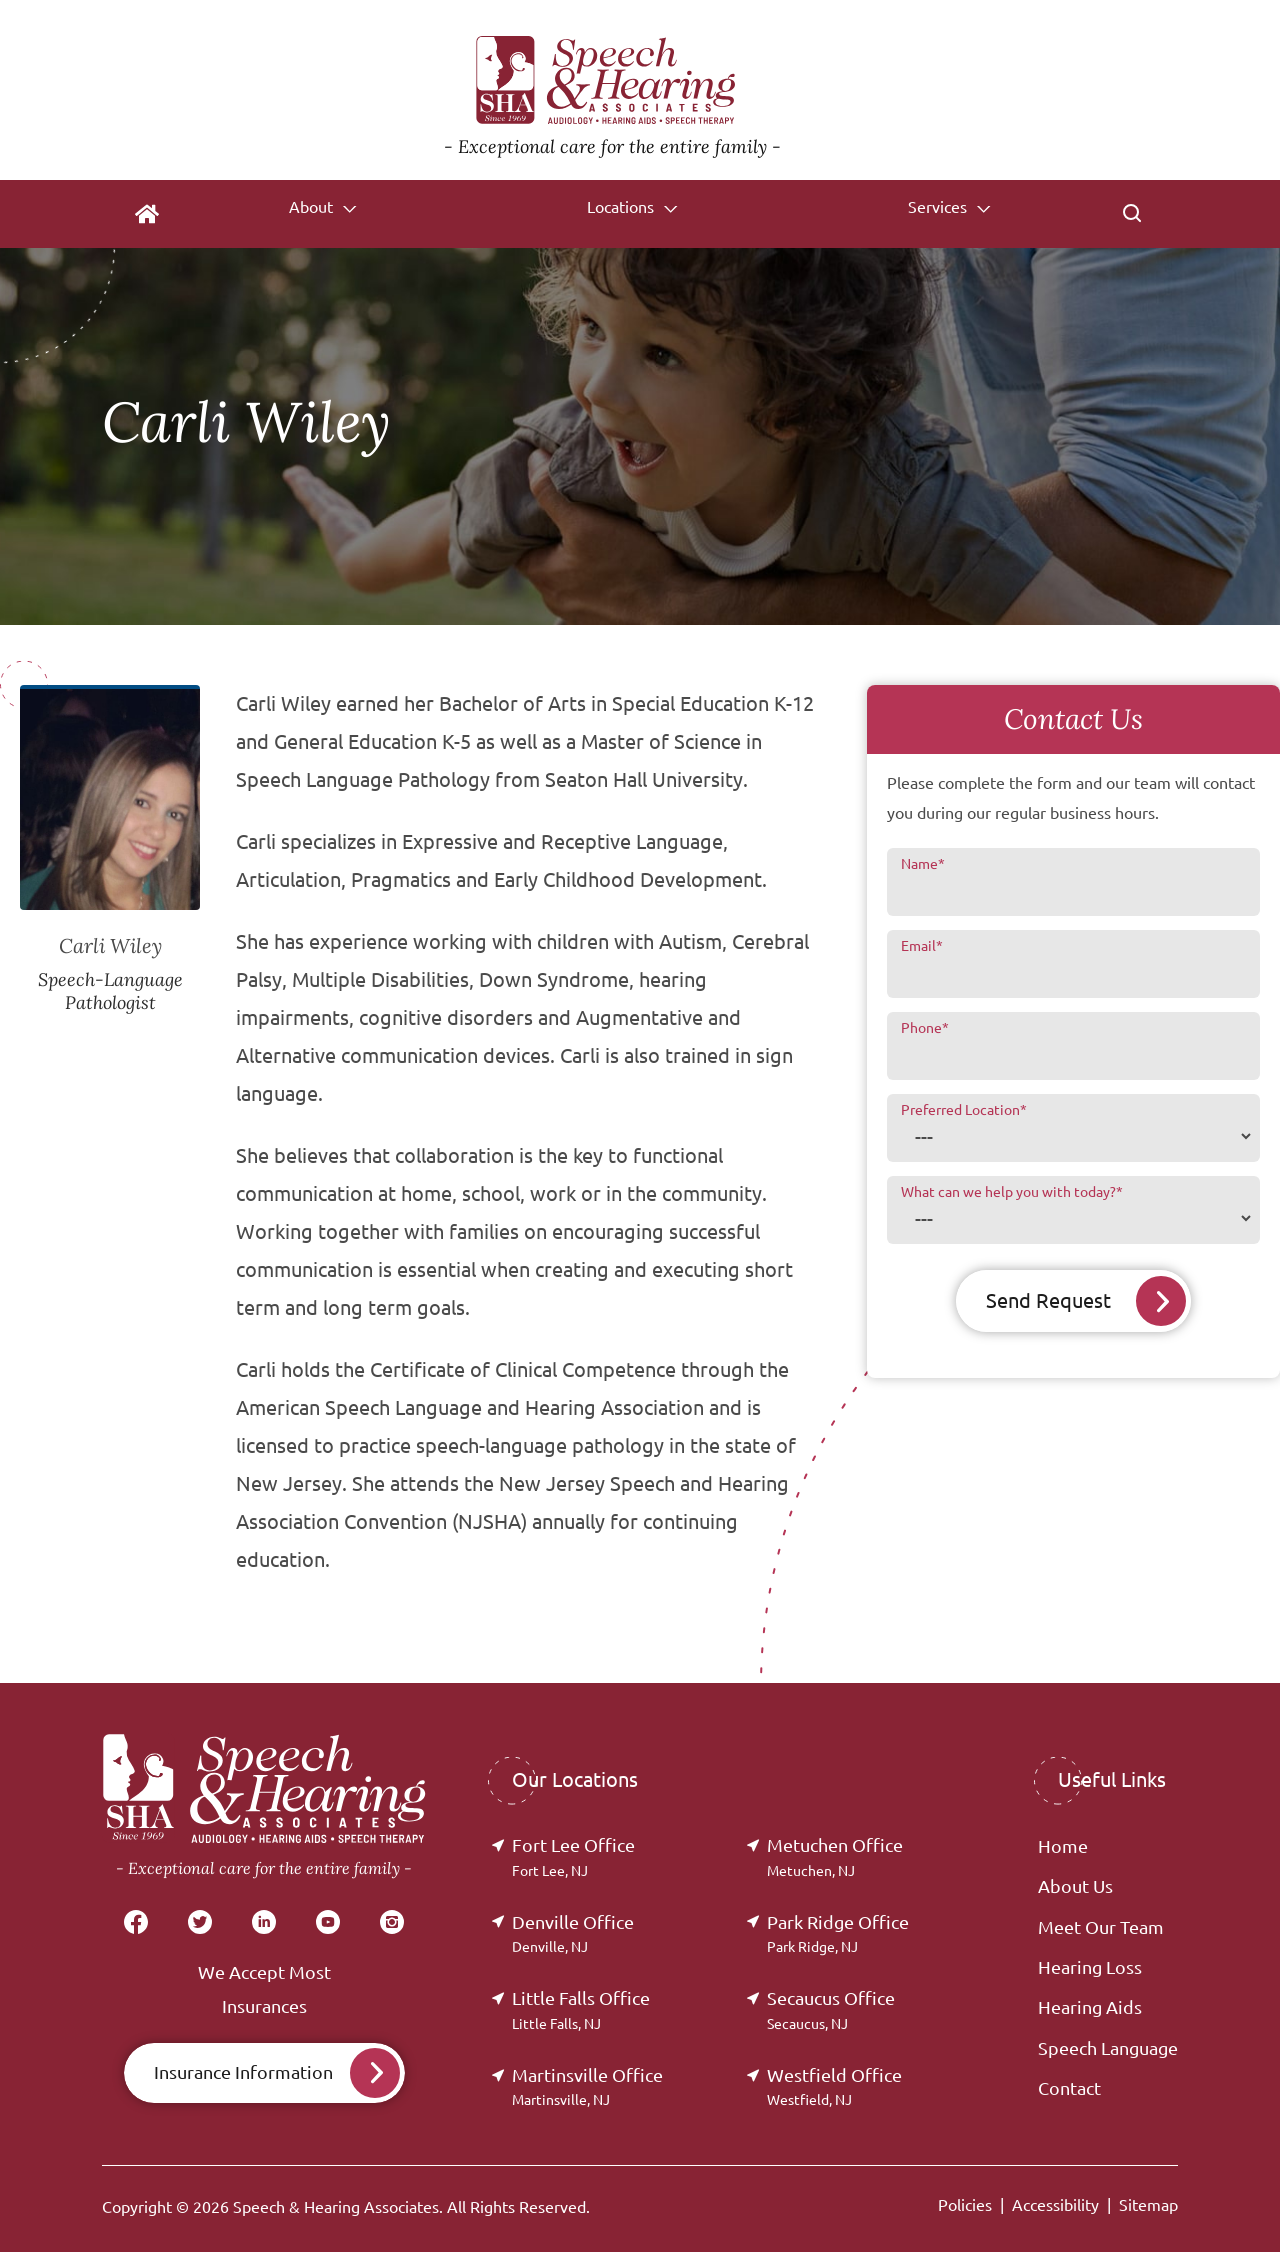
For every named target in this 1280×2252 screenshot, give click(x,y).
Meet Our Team (1101, 1927)
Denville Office (573, 1933)
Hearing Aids (1090, 2007)
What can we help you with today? (1012, 1192)
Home (1063, 1846)
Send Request (1048, 1300)
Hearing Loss (1090, 1967)
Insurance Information (243, 2072)
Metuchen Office (835, 1856)
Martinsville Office (587, 2086)
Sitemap (1148, 2205)
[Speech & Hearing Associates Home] (612, 90)
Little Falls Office (581, 2009)
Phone (925, 1028)
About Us (1075, 1886)
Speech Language (1108, 2048)
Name (923, 864)
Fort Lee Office (573, 1856)
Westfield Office (834, 2086)
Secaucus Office (831, 2009)
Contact (1069, 2088)
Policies (965, 2205)
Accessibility (1055, 2205)
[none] (321, 214)
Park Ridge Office (838, 1933)
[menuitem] (147, 214)
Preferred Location (964, 1110)
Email (922, 946)
